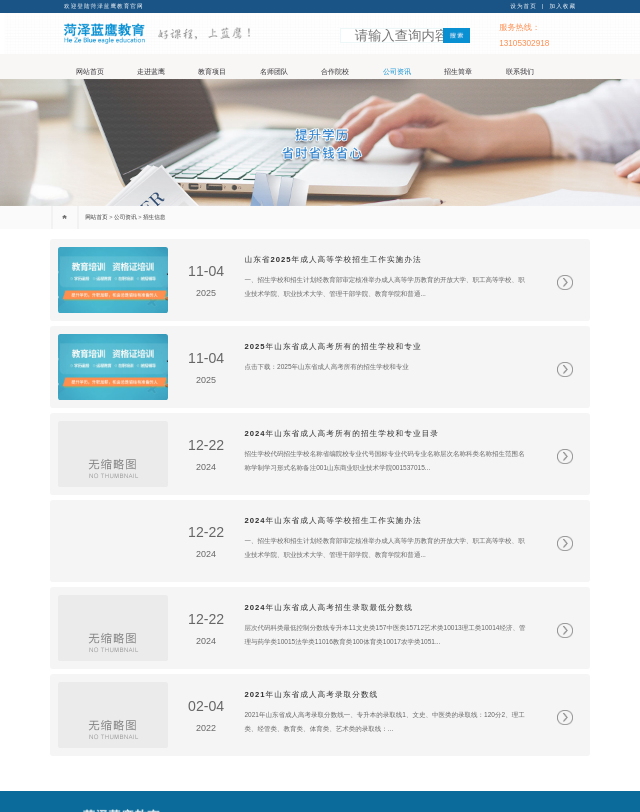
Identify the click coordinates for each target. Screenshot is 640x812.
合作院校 (335, 72)
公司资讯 (397, 72)
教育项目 (212, 72)
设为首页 (523, 6)
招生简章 (458, 72)
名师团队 (274, 72)
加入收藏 (563, 6)
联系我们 (520, 72)
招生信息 (154, 217)
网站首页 (90, 72)
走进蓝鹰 (151, 72)
